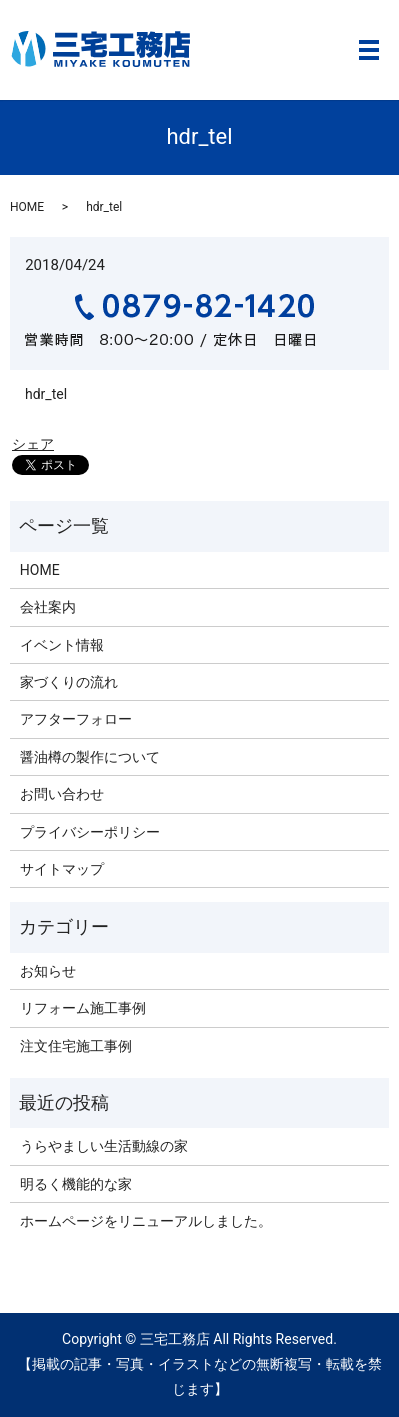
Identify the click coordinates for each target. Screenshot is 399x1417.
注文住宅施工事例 (76, 1046)
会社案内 (48, 607)
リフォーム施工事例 (83, 1008)
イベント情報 (62, 645)
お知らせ (48, 971)
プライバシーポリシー (90, 832)
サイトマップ (62, 869)
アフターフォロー (76, 719)
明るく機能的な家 (76, 1184)
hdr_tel (46, 394)
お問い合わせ (62, 794)
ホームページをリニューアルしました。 (146, 1221)
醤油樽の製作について (90, 757)
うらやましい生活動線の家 (104, 1146)
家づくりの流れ (69, 682)
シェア (33, 444)
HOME (27, 207)
